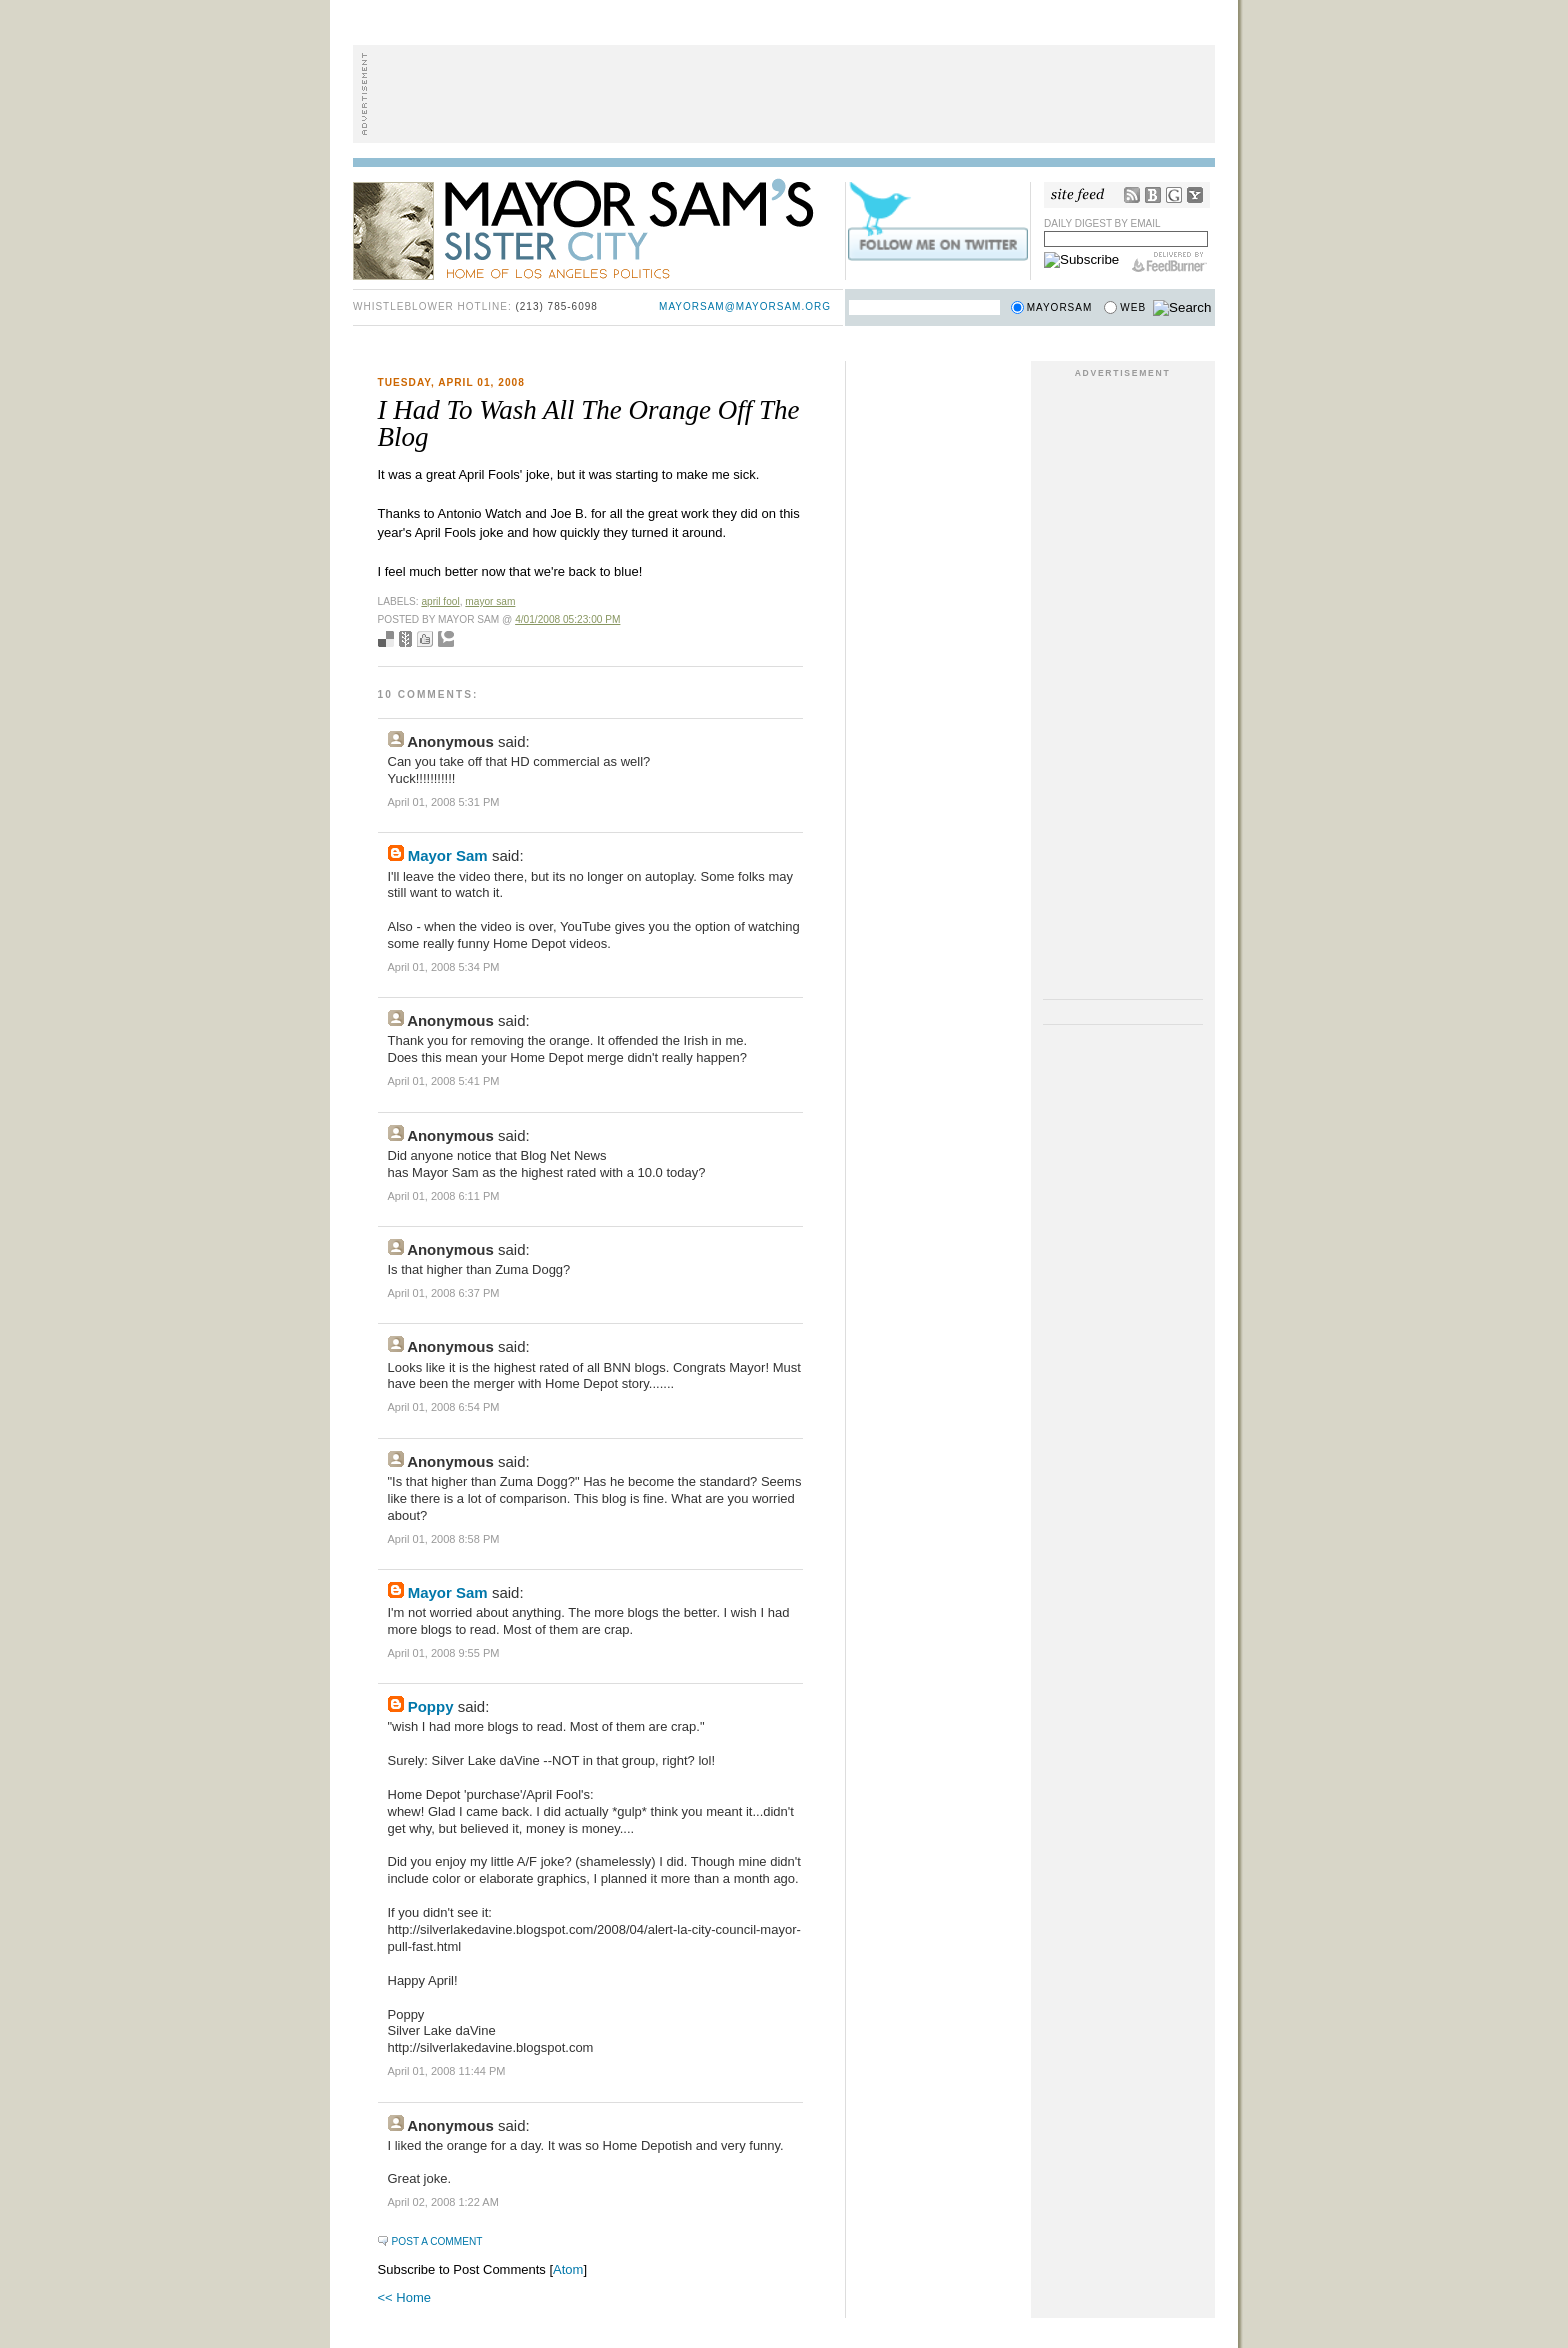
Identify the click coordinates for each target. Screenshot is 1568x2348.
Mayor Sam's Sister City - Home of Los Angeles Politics (598, 228)
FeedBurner (1169, 262)
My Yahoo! (1195, 195)
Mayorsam (1060, 307)
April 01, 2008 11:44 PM (447, 2071)
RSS (1132, 195)
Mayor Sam (448, 855)
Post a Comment (437, 2241)
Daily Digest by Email (1102, 223)
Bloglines (1153, 195)
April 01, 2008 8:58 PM (444, 1539)
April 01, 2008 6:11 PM (444, 1196)
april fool (440, 601)
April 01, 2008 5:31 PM (444, 802)
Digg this (425, 639)
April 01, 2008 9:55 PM (444, 1653)
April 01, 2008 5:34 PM (444, 967)
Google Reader (1174, 195)
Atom (568, 2269)
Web (1133, 307)
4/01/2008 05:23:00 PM (567, 619)
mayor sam (490, 601)
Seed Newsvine (405, 639)
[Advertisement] (784, 94)
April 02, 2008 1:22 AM (443, 2202)
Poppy (431, 1706)
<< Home (404, 2297)
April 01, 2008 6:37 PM (444, 1293)
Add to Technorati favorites (446, 639)
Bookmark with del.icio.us (386, 639)
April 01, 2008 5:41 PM (444, 1081)
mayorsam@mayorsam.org (745, 306)
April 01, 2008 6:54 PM (444, 1407)
